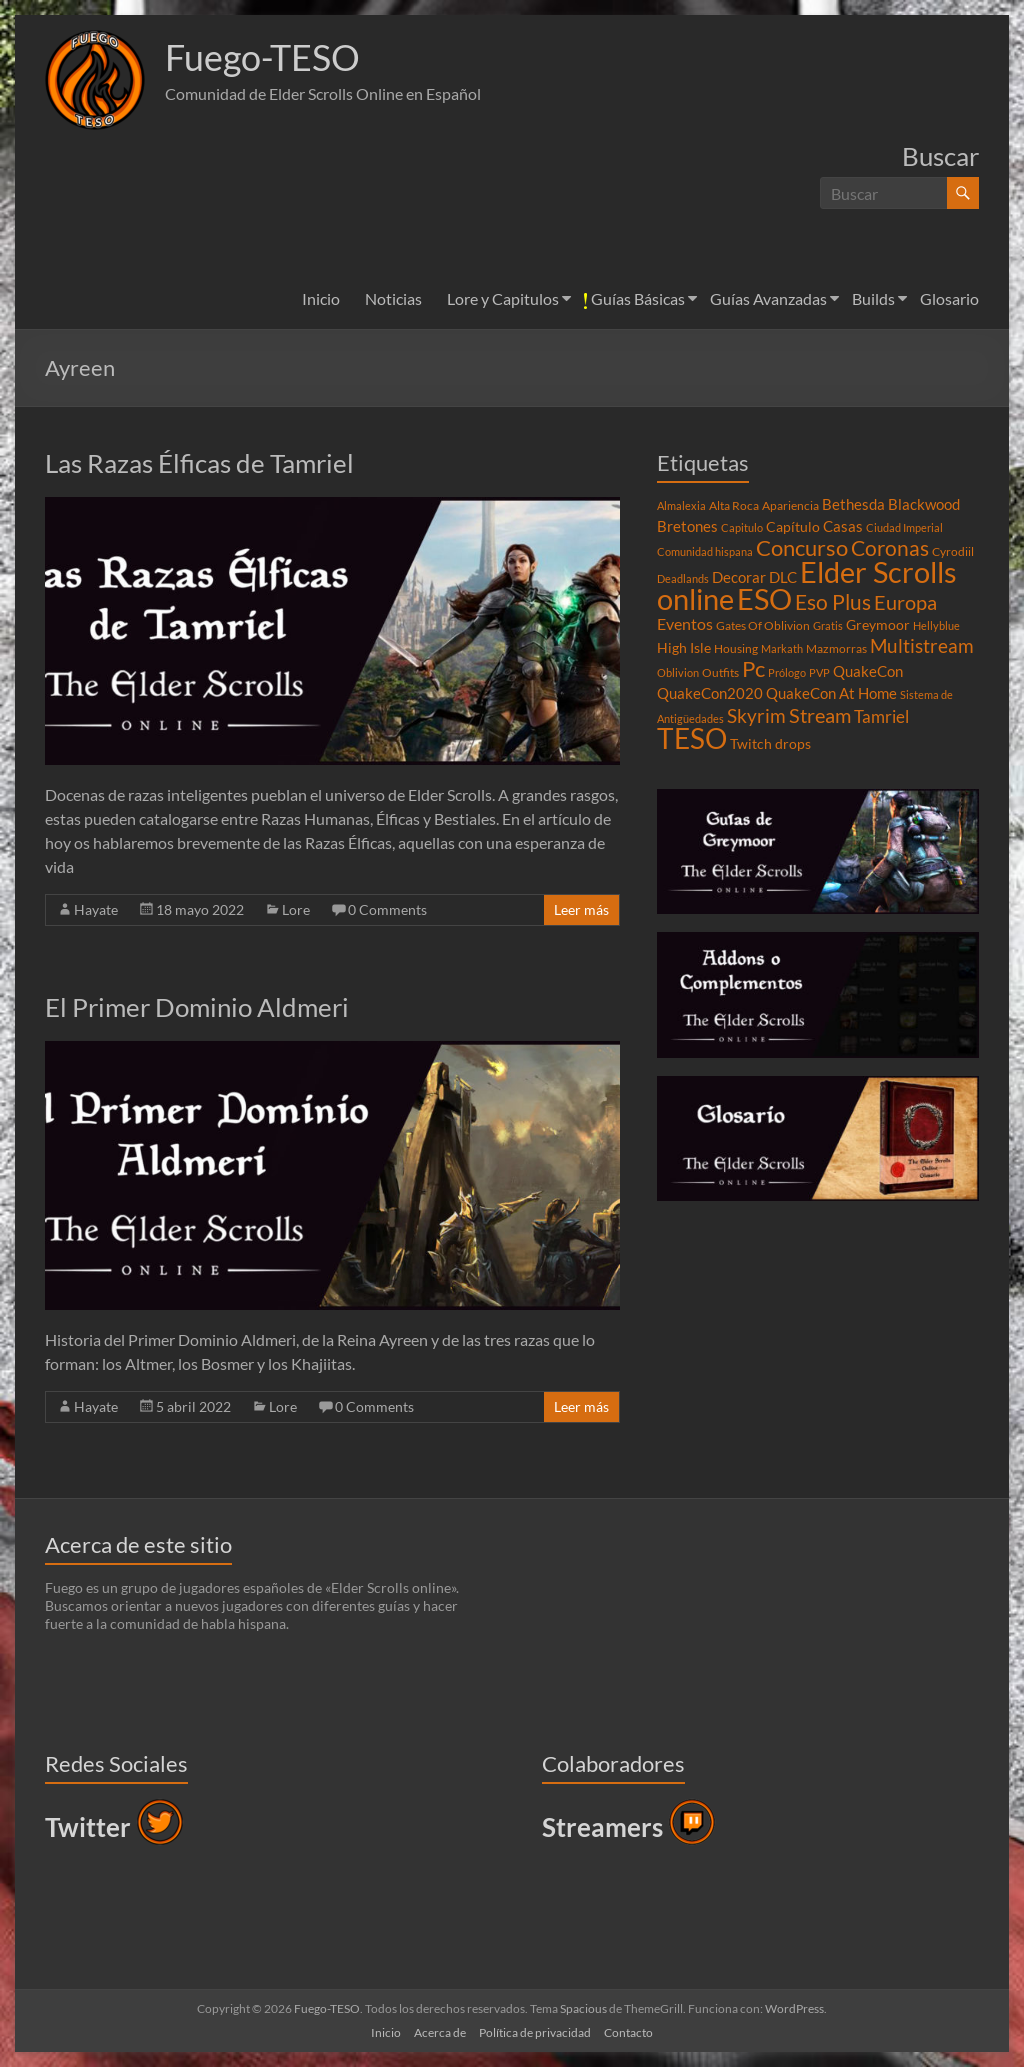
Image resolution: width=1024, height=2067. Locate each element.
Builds (873, 298)
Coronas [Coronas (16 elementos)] (890, 548)
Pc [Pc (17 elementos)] (753, 669)
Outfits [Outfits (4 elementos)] (720, 672)
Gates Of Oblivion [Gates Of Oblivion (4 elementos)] (763, 625)
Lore (296, 909)
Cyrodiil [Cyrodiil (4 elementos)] (953, 551)
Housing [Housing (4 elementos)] (736, 648)
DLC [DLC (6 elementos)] (783, 577)
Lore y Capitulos (503, 298)
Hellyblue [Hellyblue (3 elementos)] (936, 625)
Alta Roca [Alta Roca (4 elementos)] (734, 505)
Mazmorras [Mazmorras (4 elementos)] (836, 648)
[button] (95, 80)
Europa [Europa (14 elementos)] (905, 602)
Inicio (321, 298)
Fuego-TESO (262, 58)
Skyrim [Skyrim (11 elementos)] (756, 716)
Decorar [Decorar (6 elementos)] (739, 577)
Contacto (628, 2032)
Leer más (581, 909)
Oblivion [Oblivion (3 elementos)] (678, 672)
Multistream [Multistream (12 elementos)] (922, 645)
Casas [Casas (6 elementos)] (843, 526)
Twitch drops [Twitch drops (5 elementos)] (770, 744)
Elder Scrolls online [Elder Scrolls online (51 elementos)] (807, 585)
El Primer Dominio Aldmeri (197, 1007)
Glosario (949, 298)
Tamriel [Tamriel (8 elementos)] (881, 717)
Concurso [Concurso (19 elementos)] (802, 547)
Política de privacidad (535, 2032)
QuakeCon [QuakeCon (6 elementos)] (868, 671)
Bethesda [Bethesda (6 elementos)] (853, 504)
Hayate (96, 909)
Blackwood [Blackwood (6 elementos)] (924, 504)
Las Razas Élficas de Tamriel (199, 463)
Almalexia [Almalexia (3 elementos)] (681, 505)
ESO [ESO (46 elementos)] (764, 599)
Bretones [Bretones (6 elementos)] (687, 526)
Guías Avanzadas (768, 298)
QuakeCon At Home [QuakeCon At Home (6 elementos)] (831, 693)
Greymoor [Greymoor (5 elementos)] (878, 625)
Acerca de (440, 2032)
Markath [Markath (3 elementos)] (782, 648)
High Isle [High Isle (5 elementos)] (684, 648)
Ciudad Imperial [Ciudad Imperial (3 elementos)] (904, 527)
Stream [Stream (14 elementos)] (820, 715)
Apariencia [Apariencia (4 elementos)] (790, 505)
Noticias (393, 298)
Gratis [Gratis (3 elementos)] (828, 625)
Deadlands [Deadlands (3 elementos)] (683, 578)
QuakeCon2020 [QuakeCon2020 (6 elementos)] (710, 693)
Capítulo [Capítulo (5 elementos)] (793, 527)
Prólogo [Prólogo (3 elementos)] (787, 672)
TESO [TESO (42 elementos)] (692, 738)
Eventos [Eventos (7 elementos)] (685, 624)
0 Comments (387, 909)
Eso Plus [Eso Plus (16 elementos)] (833, 602)
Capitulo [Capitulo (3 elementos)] (742, 527)
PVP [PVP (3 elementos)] (819, 672)
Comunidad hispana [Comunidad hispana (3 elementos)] (705, 551)
